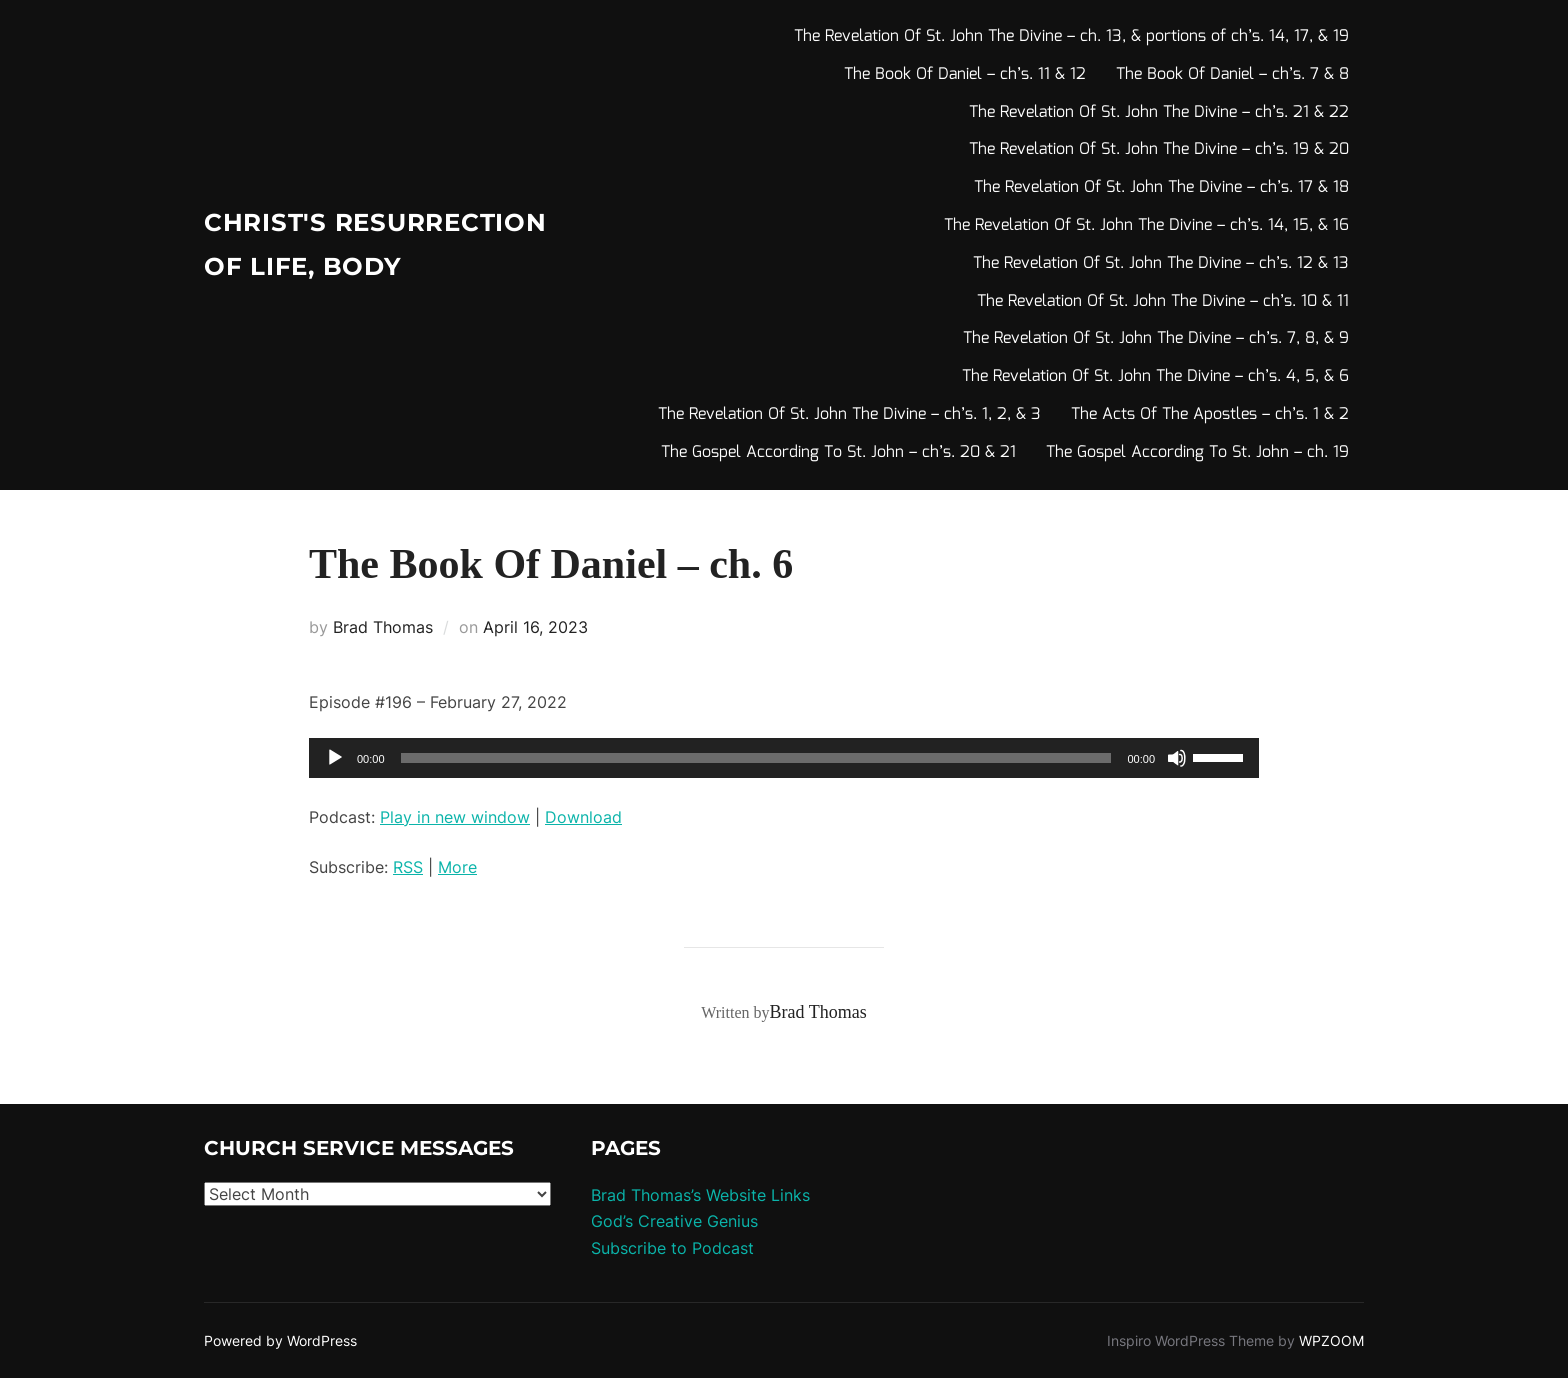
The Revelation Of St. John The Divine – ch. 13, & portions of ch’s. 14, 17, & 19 (1071, 36)
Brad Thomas (383, 627)
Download (583, 817)
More (457, 867)
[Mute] (1177, 758)
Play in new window (455, 817)
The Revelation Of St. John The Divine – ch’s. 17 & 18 (1161, 187)
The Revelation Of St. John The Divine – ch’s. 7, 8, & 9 (1156, 338)
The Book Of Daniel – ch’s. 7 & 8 (1232, 74)
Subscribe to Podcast (672, 1248)
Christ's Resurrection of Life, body (342, 245)
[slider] (756, 758)
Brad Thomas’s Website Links (700, 1195)
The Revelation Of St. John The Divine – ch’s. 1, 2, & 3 (849, 414)
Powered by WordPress (280, 1340)
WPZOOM (1331, 1340)
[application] (784, 758)
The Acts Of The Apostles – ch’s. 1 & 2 (1210, 414)
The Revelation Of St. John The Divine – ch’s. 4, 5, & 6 (1155, 376)
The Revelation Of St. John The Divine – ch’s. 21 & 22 (1159, 112)
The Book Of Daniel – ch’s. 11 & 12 (965, 74)
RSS (408, 867)
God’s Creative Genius (674, 1221)
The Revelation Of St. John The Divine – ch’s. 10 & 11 (1163, 301)
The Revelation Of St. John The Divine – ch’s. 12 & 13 (1161, 263)
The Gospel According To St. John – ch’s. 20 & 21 (838, 452)
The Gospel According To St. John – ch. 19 (1197, 452)
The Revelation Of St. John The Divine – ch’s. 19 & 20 (1159, 149)
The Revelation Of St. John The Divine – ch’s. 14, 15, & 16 (1146, 225)
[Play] (335, 758)
